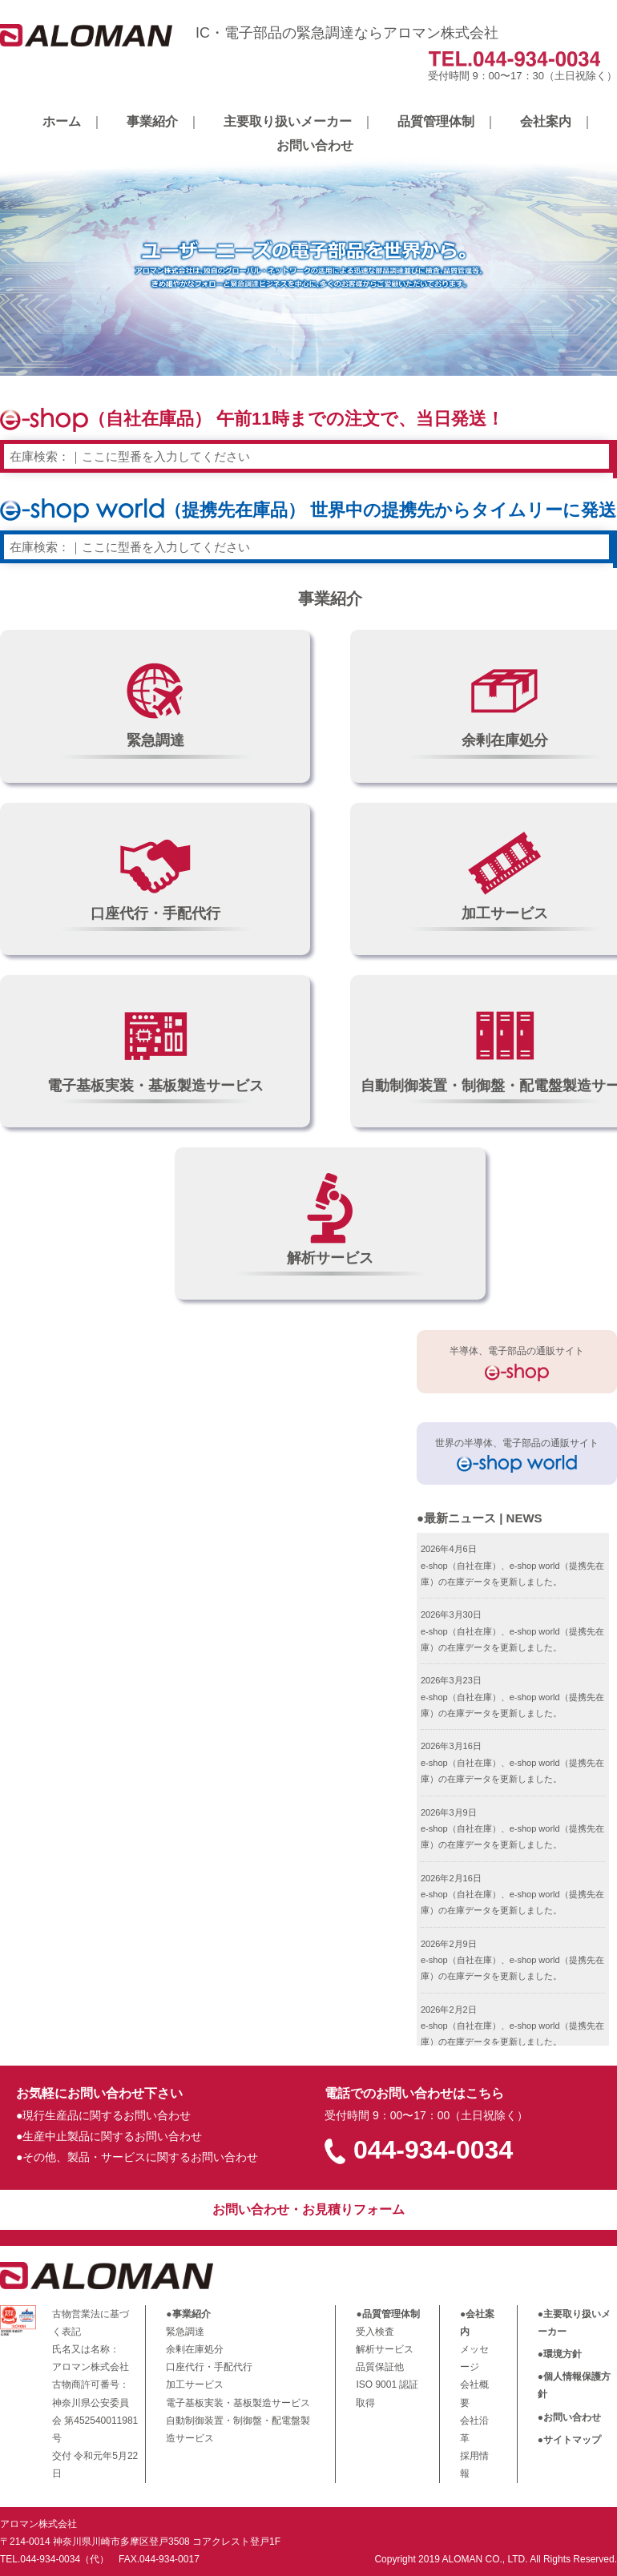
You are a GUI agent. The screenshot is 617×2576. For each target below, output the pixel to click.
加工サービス (195, 2384)
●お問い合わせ (569, 2417)
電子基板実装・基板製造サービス (238, 2403)
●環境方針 (560, 2354)
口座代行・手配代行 (209, 2366)
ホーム (62, 121)
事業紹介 (152, 121)
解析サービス (384, 2349)
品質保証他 (380, 2366)
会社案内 (545, 121)
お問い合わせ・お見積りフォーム (308, 2209)
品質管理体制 (436, 121)
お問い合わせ (315, 145)
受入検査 (375, 2331)
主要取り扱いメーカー (288, 121)
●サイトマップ (569, 2439)
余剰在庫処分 (195, 2349)
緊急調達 (185, 2331)
